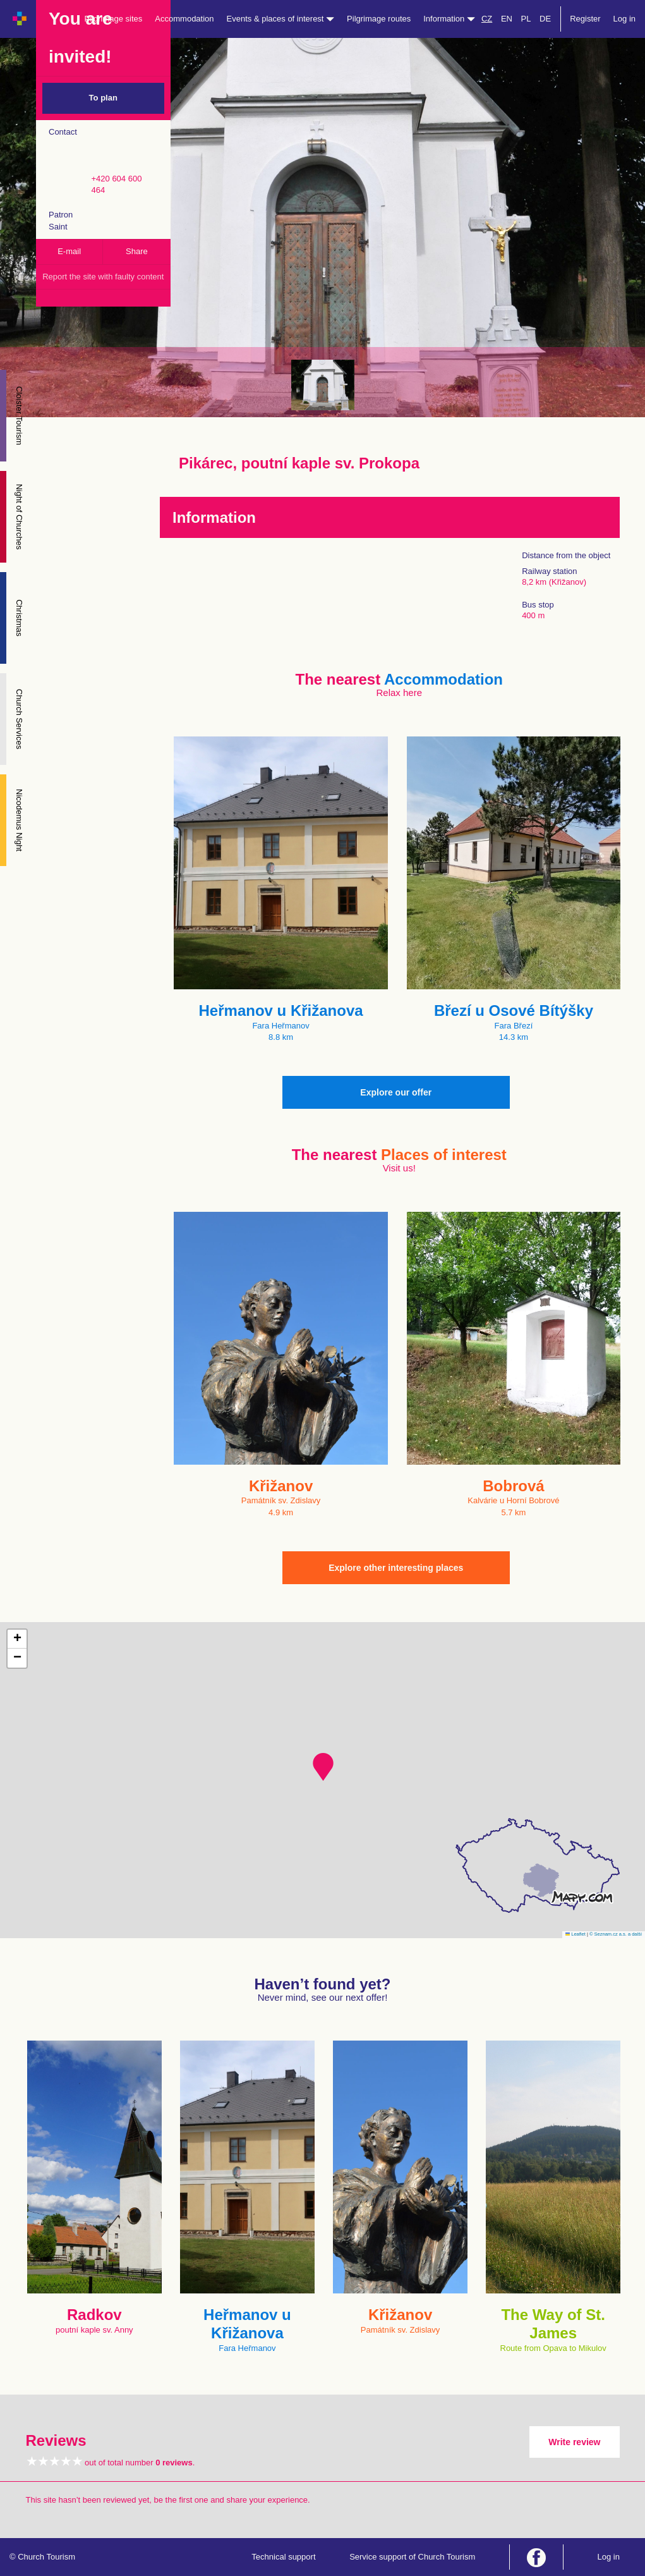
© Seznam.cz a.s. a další (615, 1934)
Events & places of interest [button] (281, 18)
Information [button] (449, 18)
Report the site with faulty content (103, 276)
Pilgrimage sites (114, 18)
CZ (486, 18)
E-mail (69, 251)
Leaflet (575, 1934)
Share (137, 251)
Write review (574, 2442)
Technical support (283, 2556)
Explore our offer (395, 1092)
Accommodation (184, 18)
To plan (103, 97)
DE (545, 18)
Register (585, 18)
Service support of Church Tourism (412, 2556)
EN (506, 18)
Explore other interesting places (396, 1568)
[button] (323, 1767)
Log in (624, 18)
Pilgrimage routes (379, 18)
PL (526, 18)
